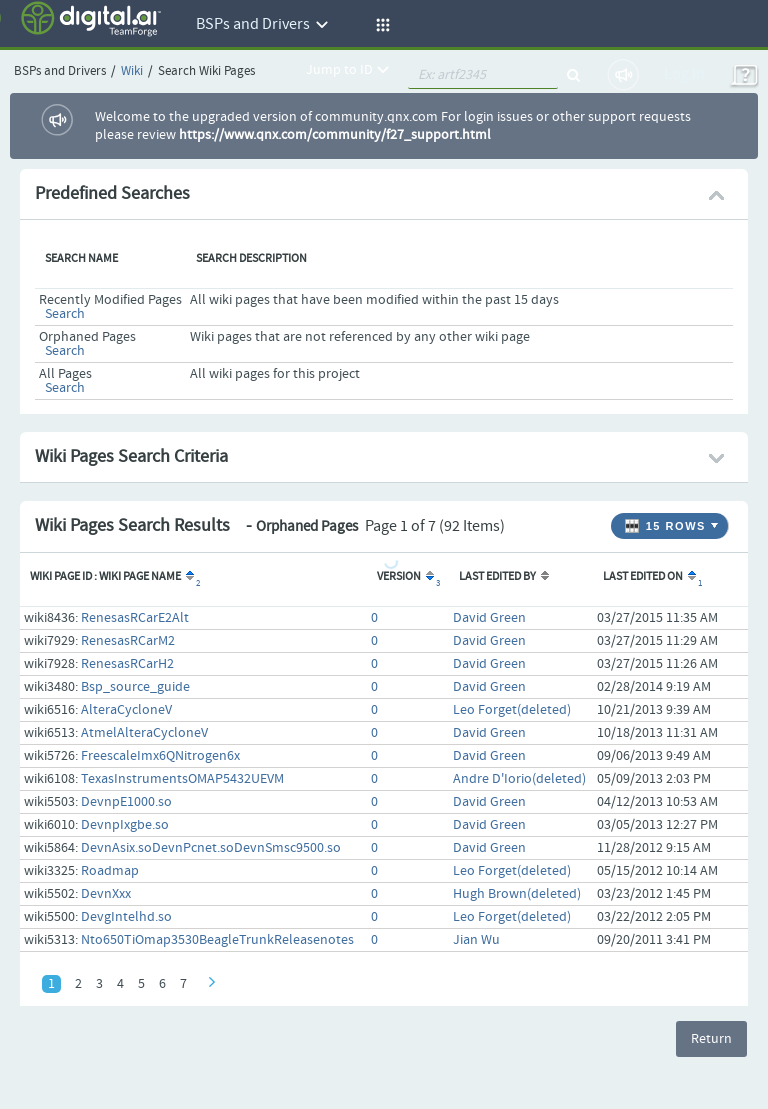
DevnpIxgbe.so (125, 825)
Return (711, 1039)
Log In (684, 74)
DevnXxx (106, 894)
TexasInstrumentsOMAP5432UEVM (182, 779)
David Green (489, 618)
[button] (380, 25)
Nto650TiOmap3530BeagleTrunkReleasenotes (217, 940)
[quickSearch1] (483, 75)
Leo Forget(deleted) (512, 710)
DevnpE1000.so (126, 802)
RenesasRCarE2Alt (135, 618)
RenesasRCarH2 (127, 664)
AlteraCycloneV (126, 710)
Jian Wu (476, 940)
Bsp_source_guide (135, 687)
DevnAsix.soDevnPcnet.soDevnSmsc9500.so (211, 848)
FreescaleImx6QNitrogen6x (160, 756)
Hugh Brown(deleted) (517, 894)
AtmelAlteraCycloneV (144, 733)
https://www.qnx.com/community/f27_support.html (335, 135)
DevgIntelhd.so (126, 917)
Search (65, 314)
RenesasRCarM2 (128, 641)
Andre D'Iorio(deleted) (519, 779)
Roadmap (110, 871)
